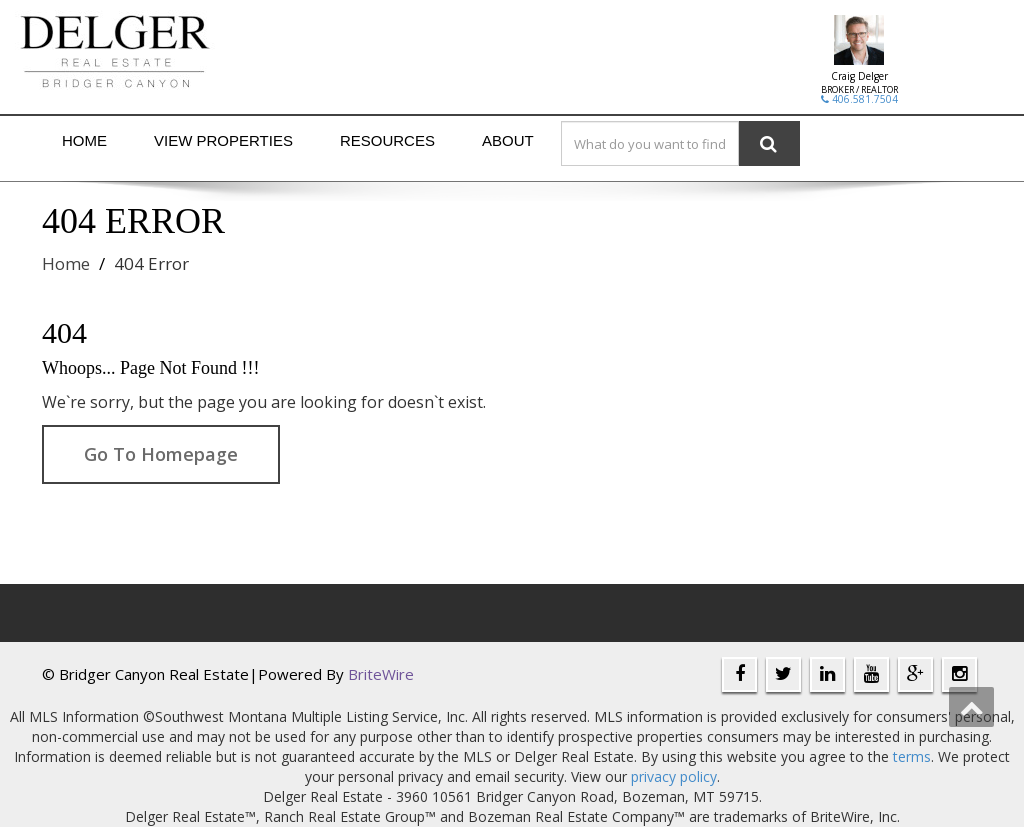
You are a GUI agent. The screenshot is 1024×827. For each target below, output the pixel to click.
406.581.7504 (859, 99)
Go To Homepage (161, 454)
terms (912, 756)
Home (84, 140)
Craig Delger (859, 76)
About (508, 140)
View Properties (223, 140)
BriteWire (381, 674)
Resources (387, 140)
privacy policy (674, 776)
